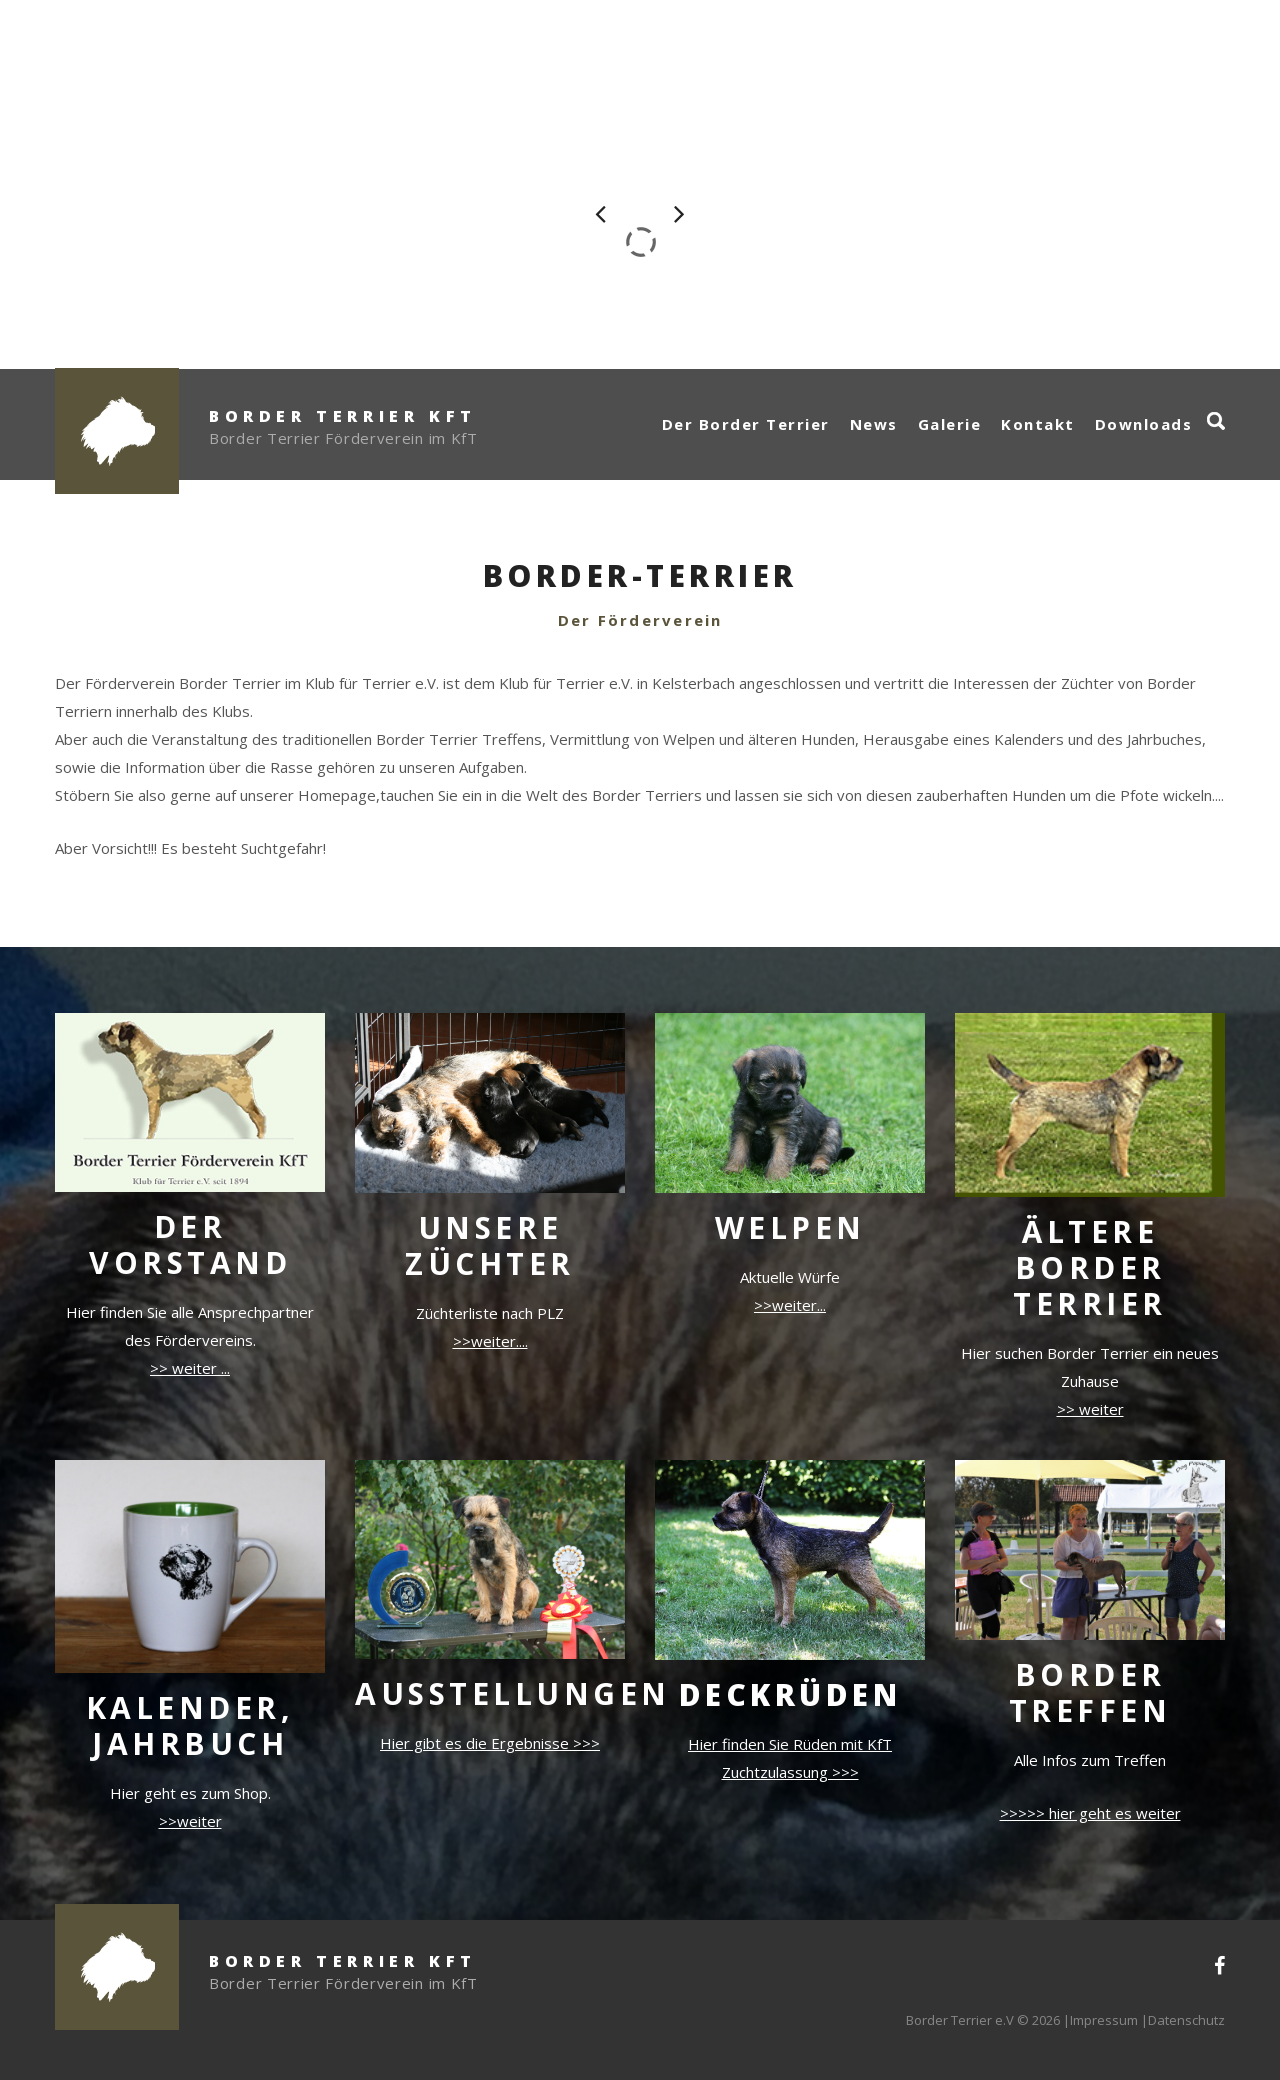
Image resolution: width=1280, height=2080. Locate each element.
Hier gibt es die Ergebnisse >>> (490, 1743)
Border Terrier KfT (343, 416)
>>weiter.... (490, 1341)
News (874, 424)
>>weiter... (790, 1305)
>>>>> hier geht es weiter (1090, 1813)
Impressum (1104, 2020)
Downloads (1144, 424)
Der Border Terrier (746, 424)
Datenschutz (1186, 2020)
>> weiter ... (190, 1368)
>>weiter (190, 1821)
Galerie (950, 424)
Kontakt (1038, 424)
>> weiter (1090, 1409)
